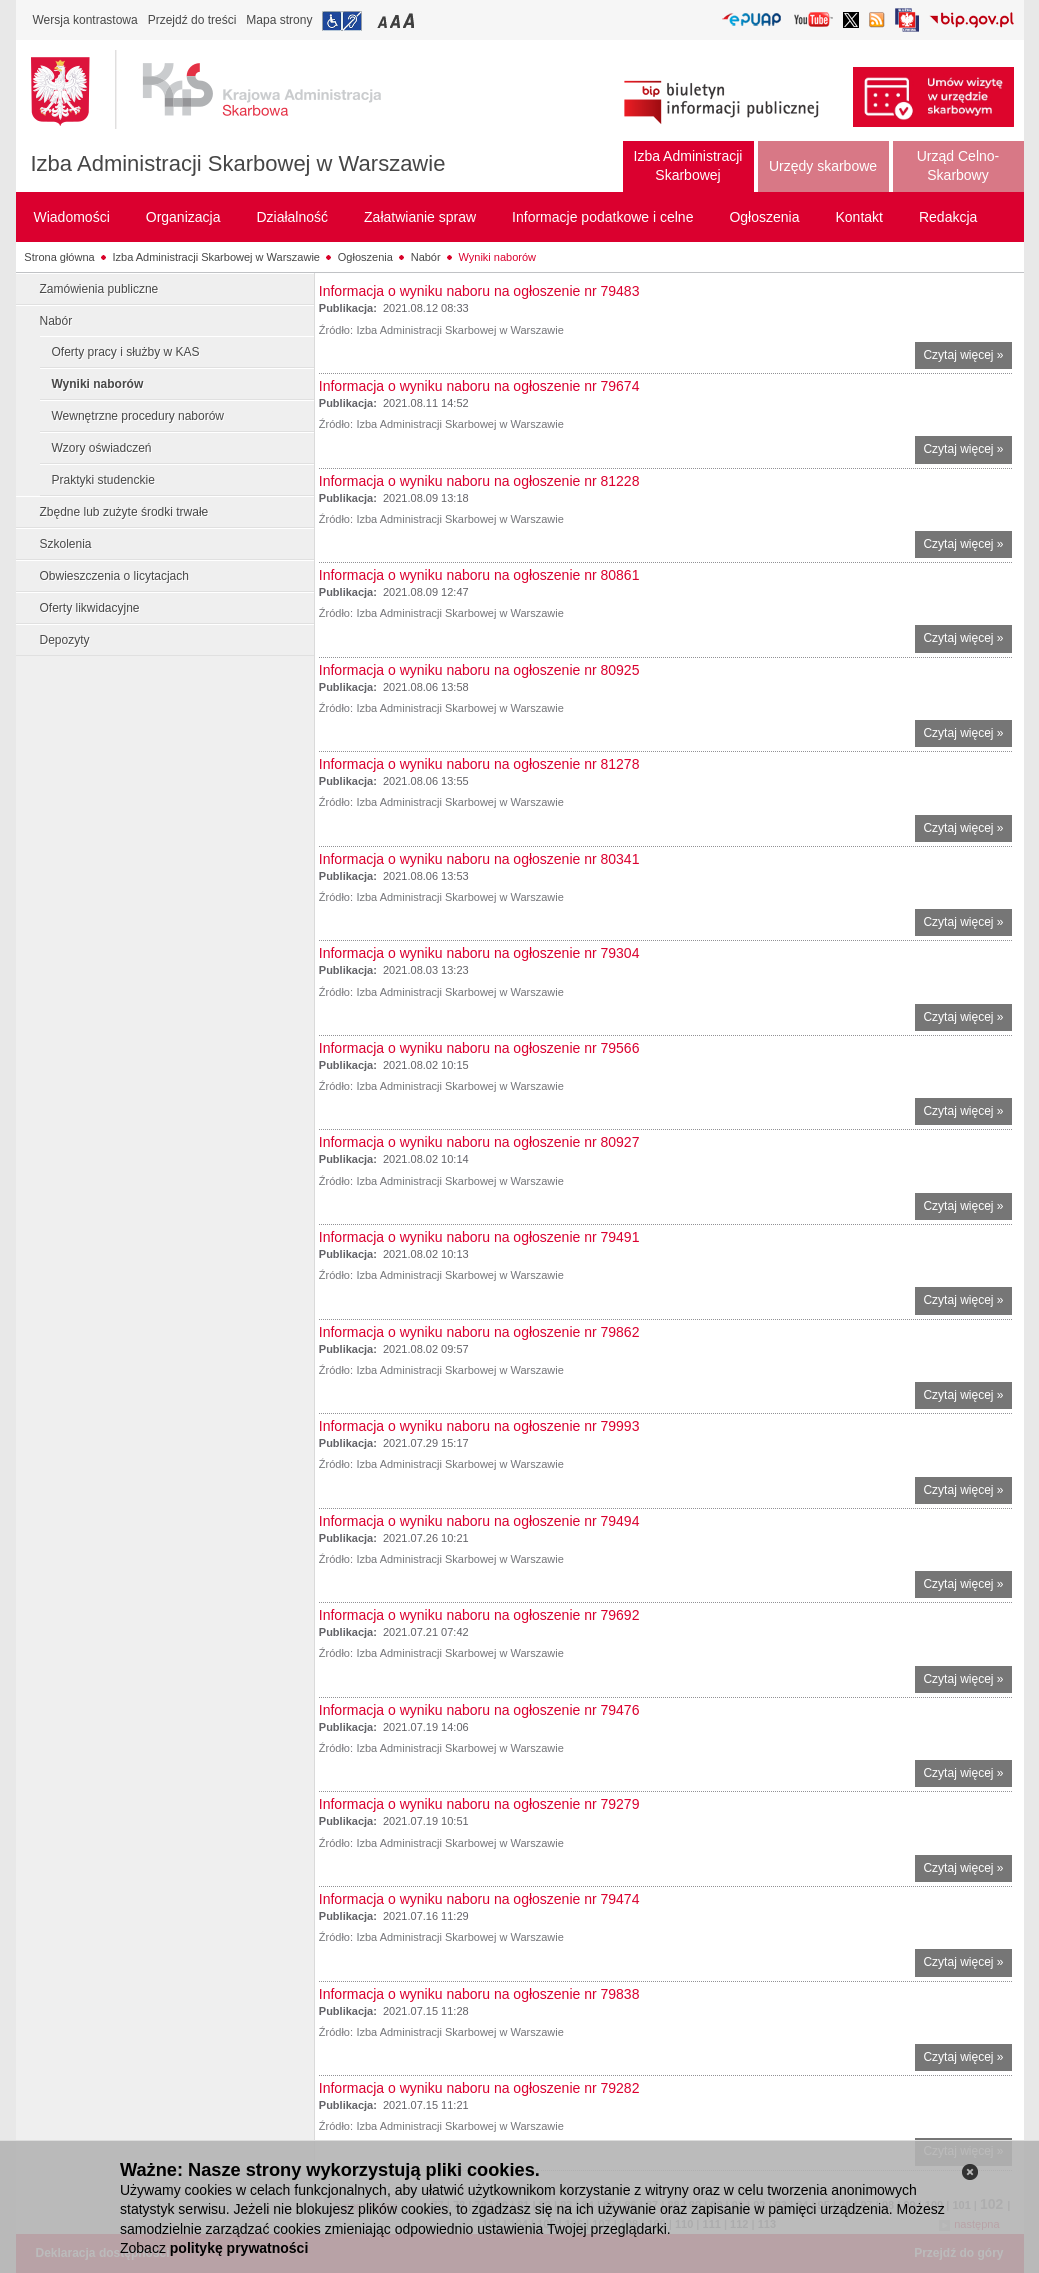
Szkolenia (66, 544)
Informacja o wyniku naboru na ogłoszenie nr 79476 (479, 1710)
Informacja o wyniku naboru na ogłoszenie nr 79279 (479, 1804)
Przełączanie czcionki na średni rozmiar (397, 20)
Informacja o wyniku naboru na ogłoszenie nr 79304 (479, 953)
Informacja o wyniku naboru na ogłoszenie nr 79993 (479, 1426)
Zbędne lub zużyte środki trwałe (124, 512)
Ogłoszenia (365, 257)
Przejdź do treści (192, 20)
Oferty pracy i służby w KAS (126, 352)
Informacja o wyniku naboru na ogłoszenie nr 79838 (479, 1994)
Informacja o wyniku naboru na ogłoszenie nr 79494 (479, 1521)
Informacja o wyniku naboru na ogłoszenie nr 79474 (479, 1899)
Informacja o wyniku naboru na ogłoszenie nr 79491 (479, 1237)
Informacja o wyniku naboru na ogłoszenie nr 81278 (479, 764)
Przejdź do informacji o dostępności (342, 21)
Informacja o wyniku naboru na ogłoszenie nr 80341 (479, 859)
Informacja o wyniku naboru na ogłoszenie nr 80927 (479, 1142)
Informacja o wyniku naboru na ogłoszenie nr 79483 (479, 291)
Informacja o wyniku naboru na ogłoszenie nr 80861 (479, 575)
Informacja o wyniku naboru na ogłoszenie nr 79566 (479, 1048)
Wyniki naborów (498, 257)
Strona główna (59, 257)
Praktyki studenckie (103, 480)
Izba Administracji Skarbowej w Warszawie (238, 163)
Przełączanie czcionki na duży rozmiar (410, 20)
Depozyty (65, 640)
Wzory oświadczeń (102, 448)
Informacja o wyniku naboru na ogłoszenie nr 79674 (479, 386)
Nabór (426, 257)
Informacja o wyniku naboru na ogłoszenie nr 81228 (479, 481)
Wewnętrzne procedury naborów (138, 416)
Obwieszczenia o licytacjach (114, 576)
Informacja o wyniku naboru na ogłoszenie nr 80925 (479, 670)
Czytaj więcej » (967, 357)
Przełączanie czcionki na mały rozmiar (384, 20)
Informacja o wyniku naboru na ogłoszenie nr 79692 (479, 1615)
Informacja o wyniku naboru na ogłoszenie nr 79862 (479, 1332)
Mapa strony (279, 20)
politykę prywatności (239, 2248)
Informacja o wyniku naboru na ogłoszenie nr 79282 (479, 2088)
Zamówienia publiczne (99, 289)
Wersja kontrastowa (85, 20)
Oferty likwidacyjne (90, 608)
